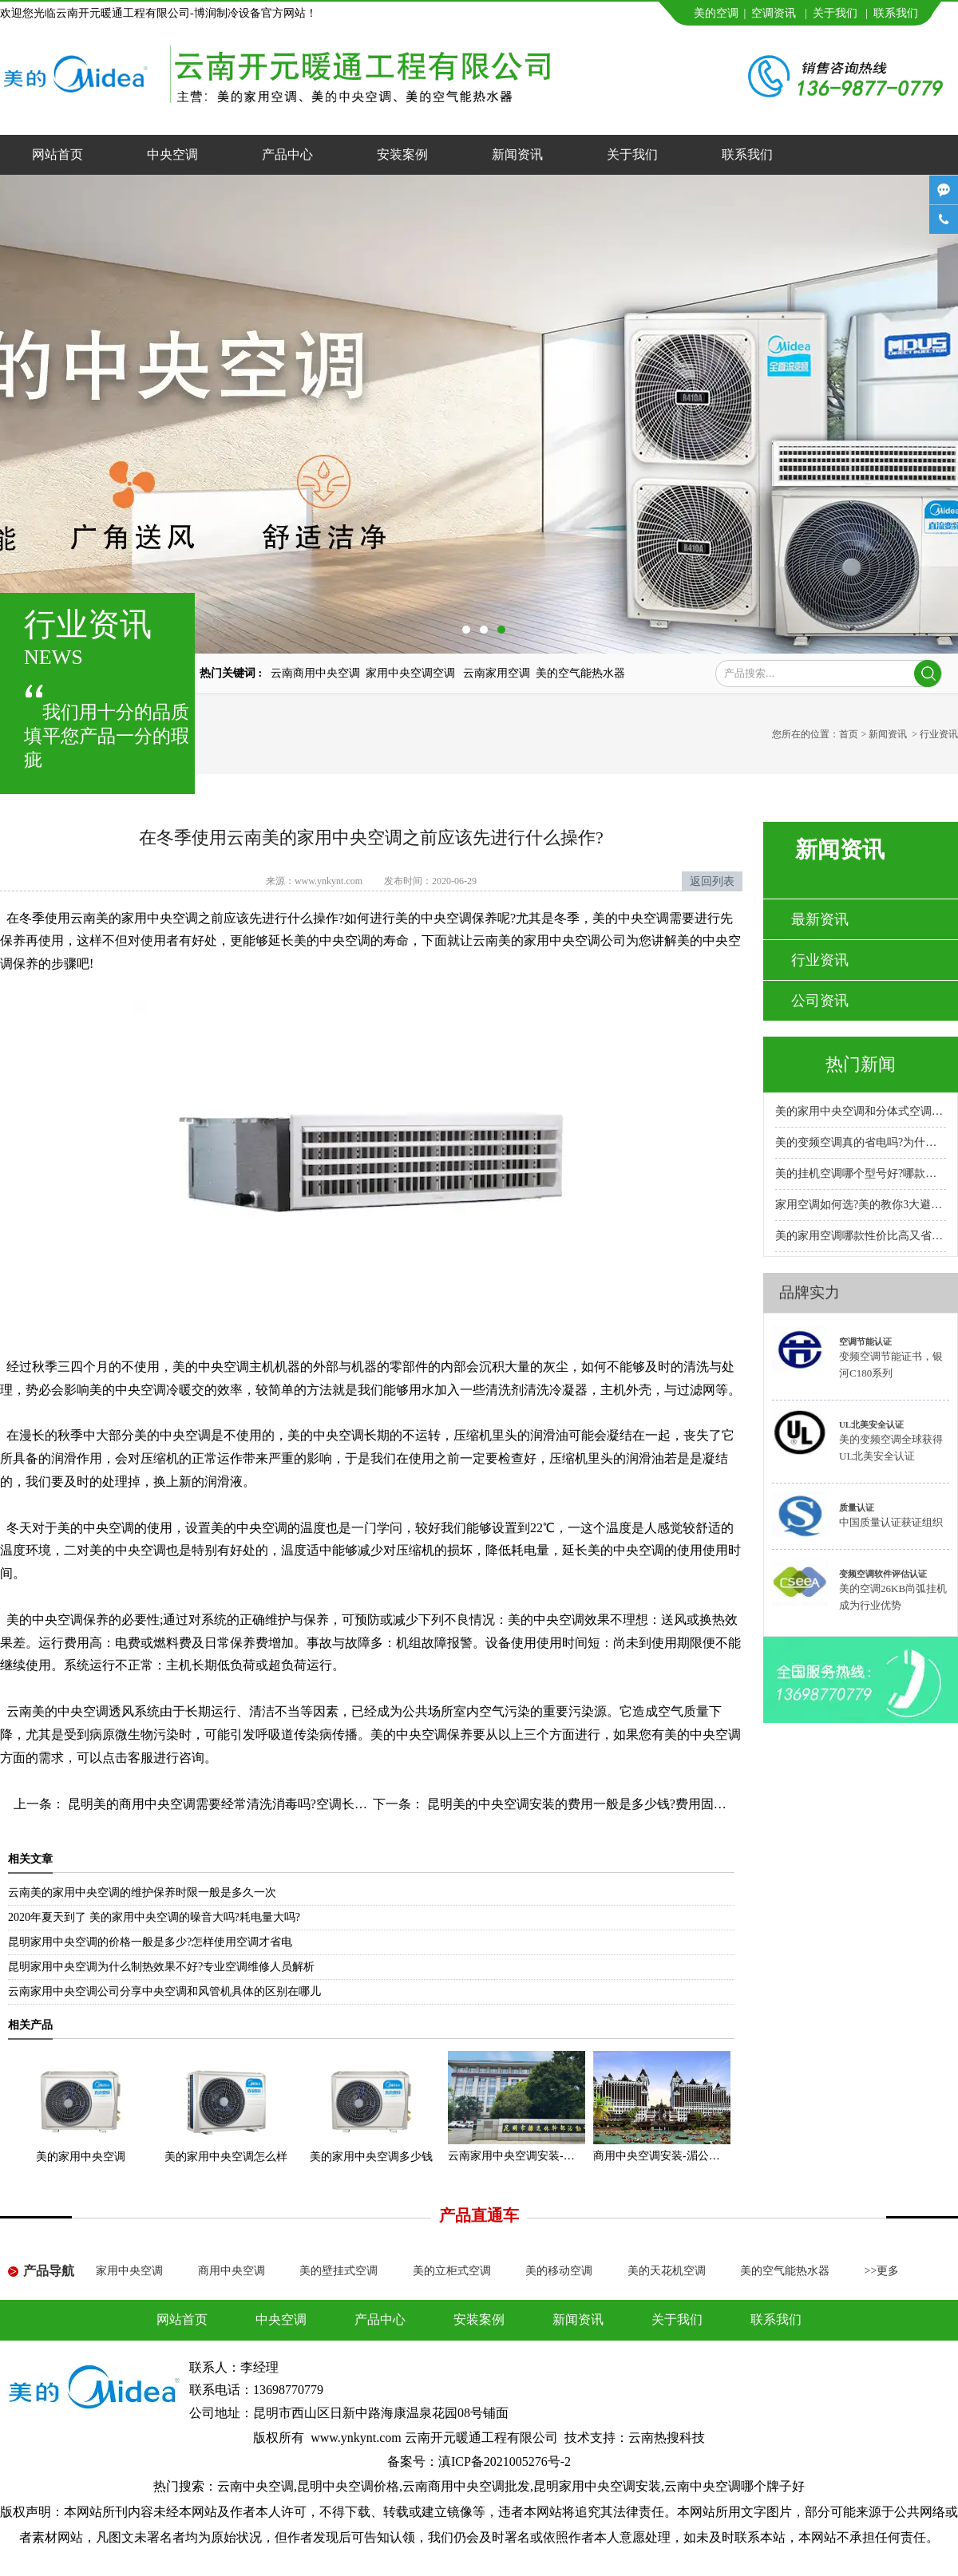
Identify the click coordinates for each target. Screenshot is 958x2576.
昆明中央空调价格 (348, 2486)
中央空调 (172, 154)
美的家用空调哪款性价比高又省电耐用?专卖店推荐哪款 (860, 1236)
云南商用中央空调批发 (466, 2486)
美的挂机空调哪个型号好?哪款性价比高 (860, 1173)
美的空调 (716, 13)
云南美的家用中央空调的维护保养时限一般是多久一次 (142, 1892)
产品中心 (287, 154)
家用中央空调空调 (412, 673)
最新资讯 (820, 919)
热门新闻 (860, 1064)
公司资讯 (820, 1001)
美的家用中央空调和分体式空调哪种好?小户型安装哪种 (860, 1111)
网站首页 (57, 154)
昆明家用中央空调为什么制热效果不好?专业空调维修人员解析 (161, 1967)
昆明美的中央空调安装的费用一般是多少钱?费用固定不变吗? (597, 1804)
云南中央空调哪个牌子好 (734, 2486)
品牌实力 (809, 1292)
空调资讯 (773, 13)
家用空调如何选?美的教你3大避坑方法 (860, 1205)
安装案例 (402, 154)
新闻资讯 (517, 154)
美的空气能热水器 (580, 673)
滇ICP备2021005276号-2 (504, 2461)
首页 (848, 734)
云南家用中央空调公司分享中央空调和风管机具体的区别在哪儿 (164, 1991)
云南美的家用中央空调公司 (549, 940)
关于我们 (835, 13)
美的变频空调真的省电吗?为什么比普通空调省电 (860, 1142)
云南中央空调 (255, 2486)
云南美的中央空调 (57, 1711)
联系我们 (895, 13)
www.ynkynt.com (328, 881)
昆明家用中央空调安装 (597, 2486)
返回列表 (712, 881)
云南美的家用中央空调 (134, 918)
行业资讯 (820, 960)
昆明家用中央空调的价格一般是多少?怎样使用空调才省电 (150, 1942)
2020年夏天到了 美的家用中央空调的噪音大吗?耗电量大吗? (154, 1917)
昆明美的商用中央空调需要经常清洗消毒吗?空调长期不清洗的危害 (254, 1804)
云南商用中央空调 (315, 673)
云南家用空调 (496, 673)
